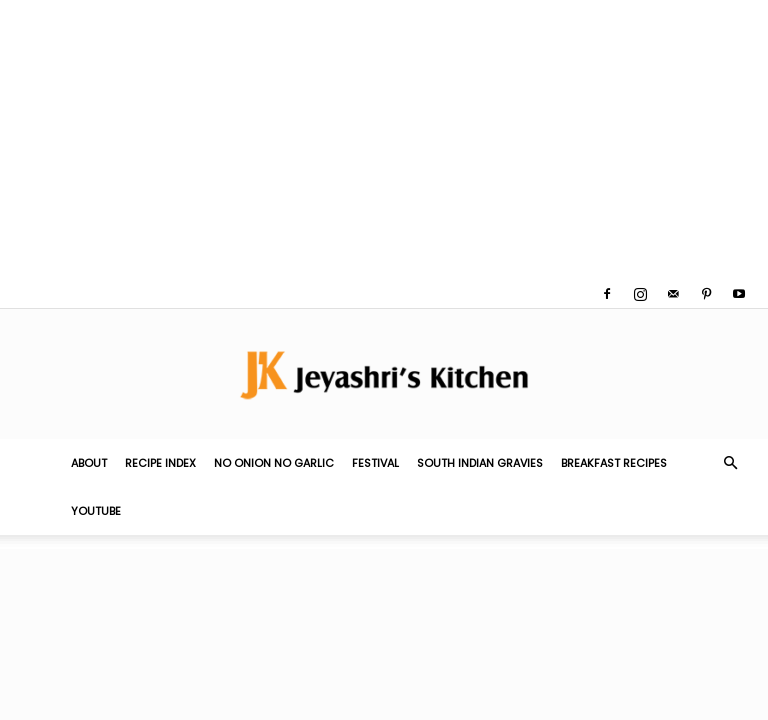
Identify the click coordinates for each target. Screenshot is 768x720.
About (89, 463)
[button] (730, 463)
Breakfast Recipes (614, 463)
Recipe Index (160, 463)
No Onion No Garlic (274, 463)
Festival (375, 463)
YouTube (96, 511)
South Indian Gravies (480, 463)
